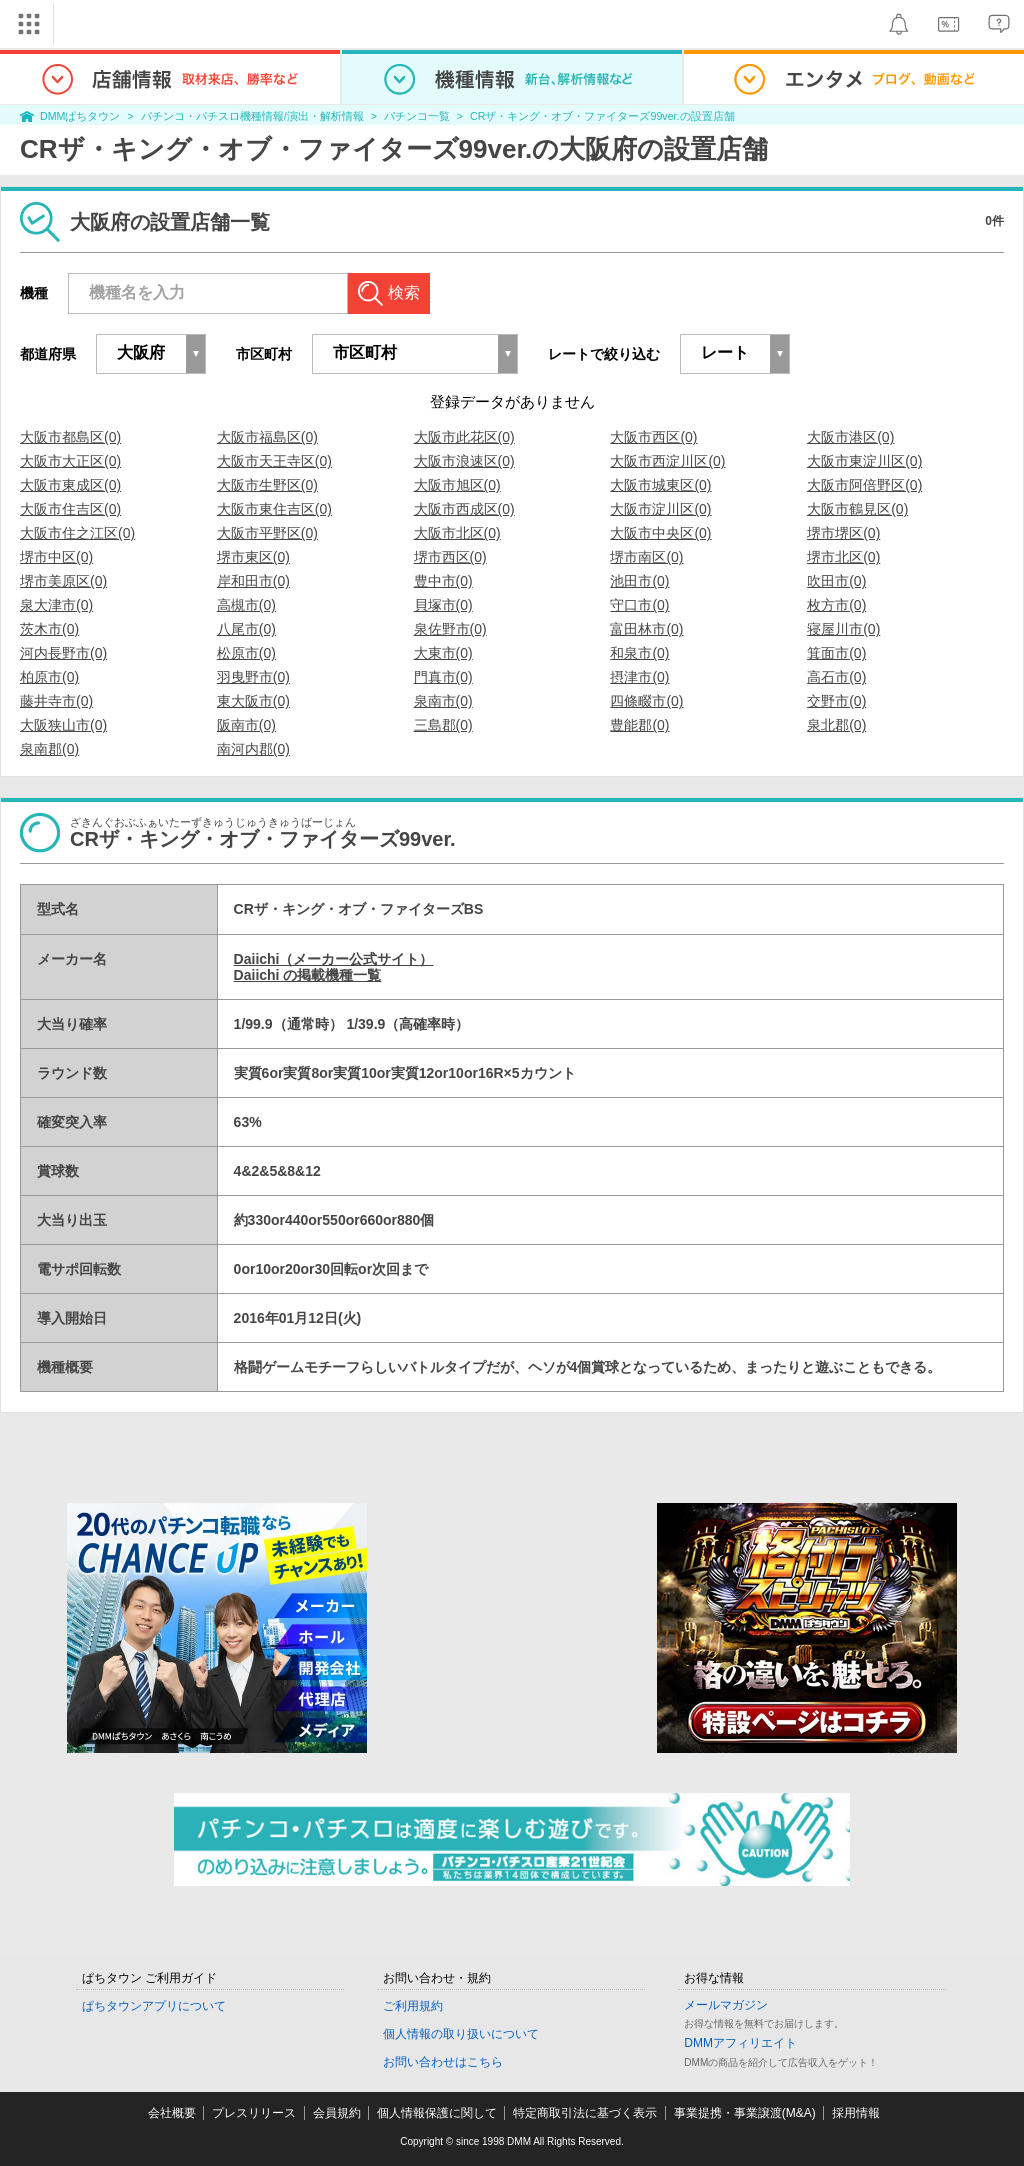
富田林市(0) (646, 629)
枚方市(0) (836, 605)
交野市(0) (836, 701)
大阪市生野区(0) (267, 485)
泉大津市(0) (56, 605)
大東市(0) (443, 653)
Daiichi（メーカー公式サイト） (334, 959)
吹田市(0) (836, 581)
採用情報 (856, 2113)
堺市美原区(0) (63, 581)
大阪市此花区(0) (464, 437)
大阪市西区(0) (653, 437)
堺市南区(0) (646, 557)
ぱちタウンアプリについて (154, 2006)
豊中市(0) (443, 581)
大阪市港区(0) (850, 437)
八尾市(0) (246, 629)
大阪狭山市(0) (63, 725)
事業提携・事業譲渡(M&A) (745, 2113)
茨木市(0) (49, 629)
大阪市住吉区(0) (70, 509)
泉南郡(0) (49, 749)
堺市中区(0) (56, 557)
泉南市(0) (443, 701)
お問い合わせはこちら (443, 2062)
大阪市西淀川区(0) (667, 461)
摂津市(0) (639, 677)
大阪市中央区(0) (660, 533)
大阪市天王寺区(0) (274, 461)
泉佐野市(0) (450, 629)
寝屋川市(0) (843, 629)
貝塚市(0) (443, 605)
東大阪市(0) (253, 701)
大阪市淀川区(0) (660, 509)
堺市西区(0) (450, 557)
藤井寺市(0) (56, 701)
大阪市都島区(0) (70, 437)
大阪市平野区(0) (267, 533)
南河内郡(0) (253, 749)
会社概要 (172, 2113)
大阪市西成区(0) (464, 509)
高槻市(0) (246, 605)
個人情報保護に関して (437, 2113)
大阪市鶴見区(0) (857, 509)
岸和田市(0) (253, 581)
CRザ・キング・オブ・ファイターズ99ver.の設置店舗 (602, 116)
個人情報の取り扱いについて (461, 2034)
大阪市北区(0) (457, 533)
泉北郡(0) (836, 725)
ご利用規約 (413, 2006)
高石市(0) (836, 677)
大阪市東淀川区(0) (864, 461)
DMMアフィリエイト (740, 2043)
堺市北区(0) (843, 557)
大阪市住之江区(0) (77, 533)
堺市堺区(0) (843, 533)
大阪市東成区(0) (70, 485)
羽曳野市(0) (253, 677)
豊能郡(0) (639, 725)
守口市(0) (639, 605)
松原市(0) (246, 653)
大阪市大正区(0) (70, 461)
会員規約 (337, 2113)
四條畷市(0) (646, 701)
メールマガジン (726, 2005)
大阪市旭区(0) (457, 485)
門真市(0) (443, 677)
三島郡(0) (443, 725)
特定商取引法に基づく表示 (585, 2113)
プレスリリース (254, 2113)
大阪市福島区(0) (267, 437)
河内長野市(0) (63, 653)
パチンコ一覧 (417, 116)
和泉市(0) (639, 653)
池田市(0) (639, 581)
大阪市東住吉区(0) (274, 509)
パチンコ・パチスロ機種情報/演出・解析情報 (252, 116)
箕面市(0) (836, 653)
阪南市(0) (246, 725)
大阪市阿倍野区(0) (864, 485)
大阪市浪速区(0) (464, 461)
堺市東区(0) (253, 557)
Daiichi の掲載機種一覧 (308, 975)
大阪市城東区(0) (660, 485)
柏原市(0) (49, 677)
